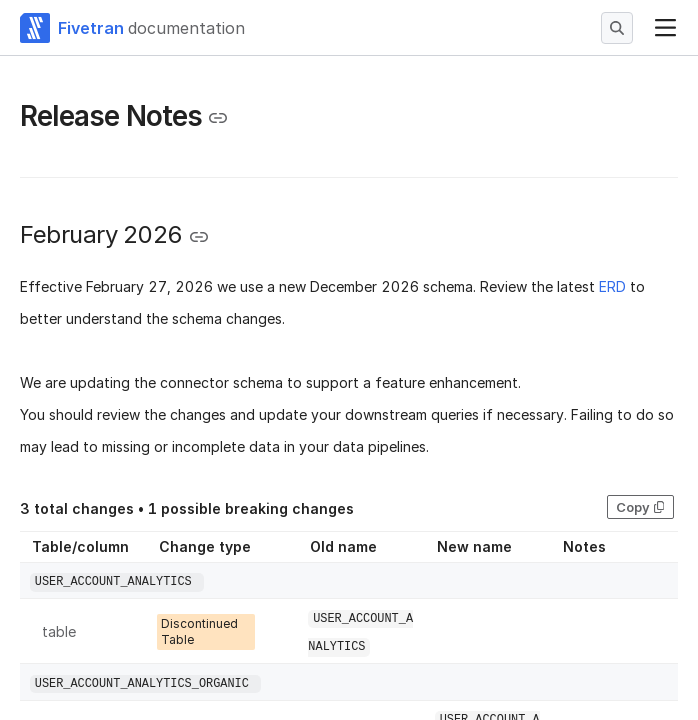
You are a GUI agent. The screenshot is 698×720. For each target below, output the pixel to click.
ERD (612, 286)
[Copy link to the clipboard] (218, 118)
